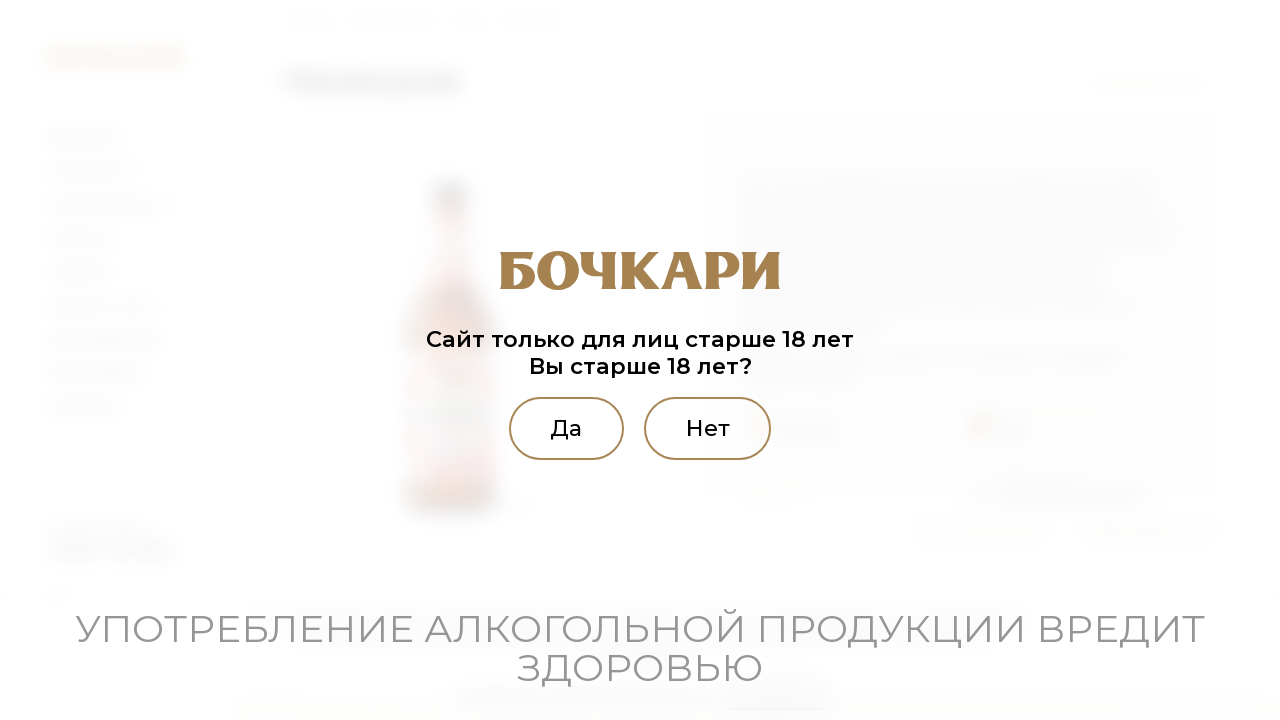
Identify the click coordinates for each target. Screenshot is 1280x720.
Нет (708, 428)
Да (566, 428)
